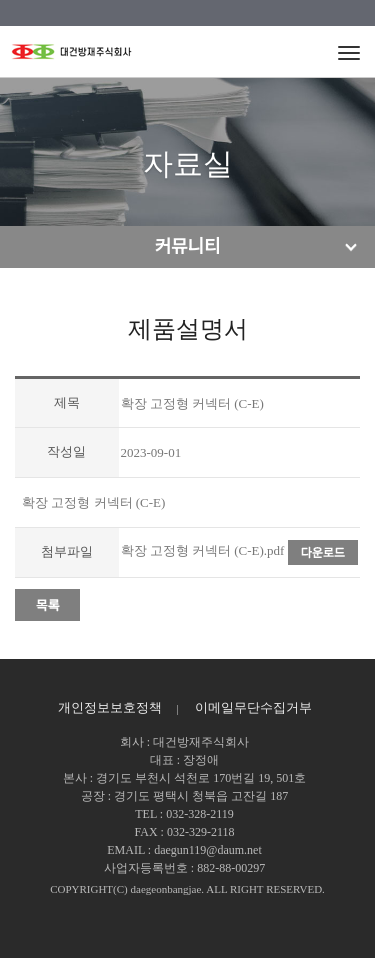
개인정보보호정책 (110, 707)
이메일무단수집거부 (253, 707)
